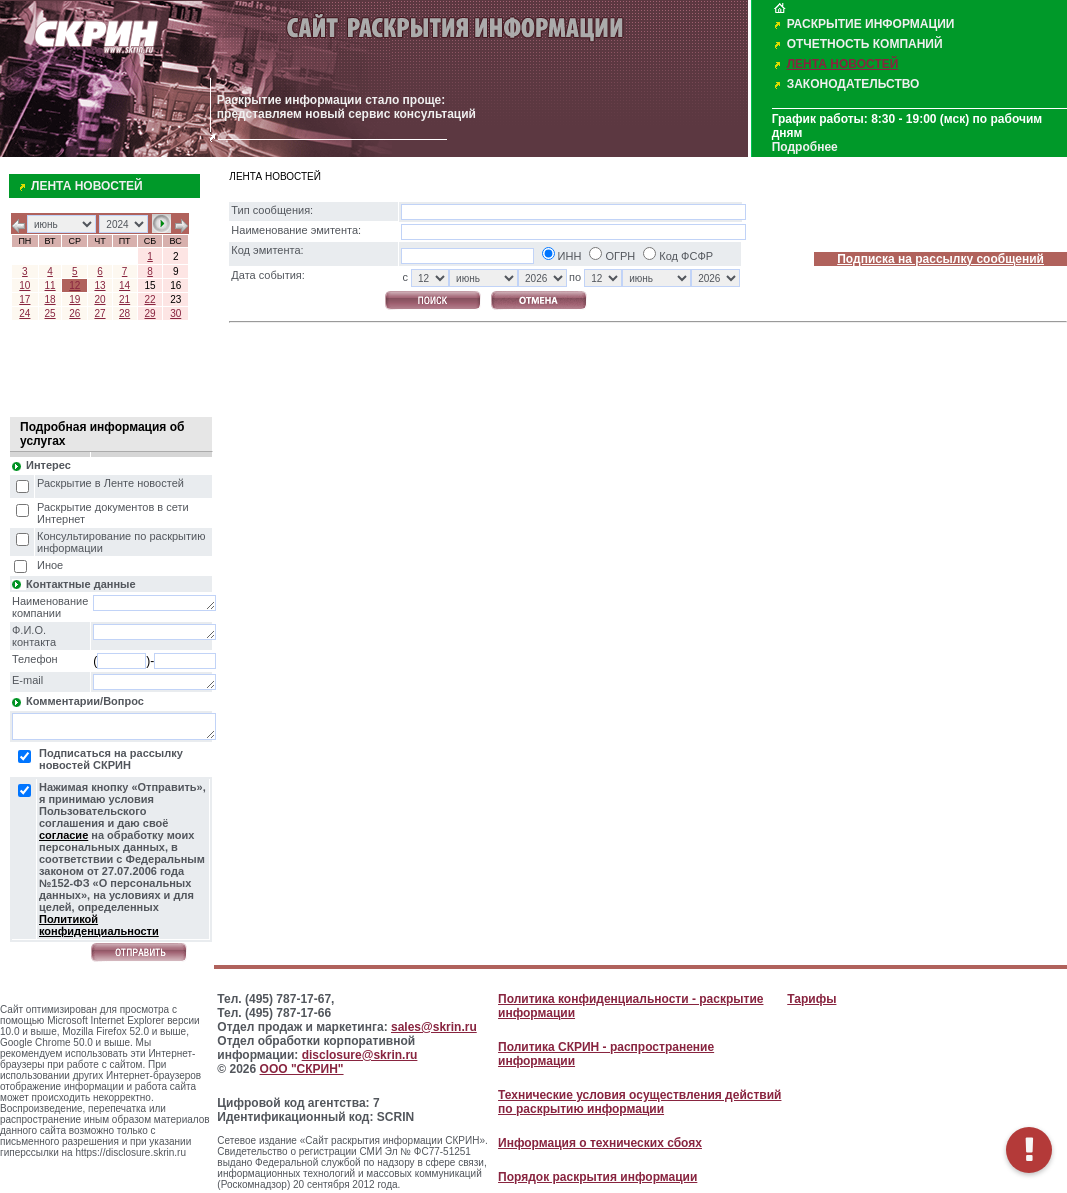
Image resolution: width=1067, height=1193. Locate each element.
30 (175, 313)
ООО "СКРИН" (302, 1069)
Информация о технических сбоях (600, 1143)
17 (24, 299)
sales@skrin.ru (434, 1027)
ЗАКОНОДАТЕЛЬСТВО (853, 84)
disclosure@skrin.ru (360, 1055)
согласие (63, 835)
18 (50, 299)
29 (149, 313)
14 (124, 285)
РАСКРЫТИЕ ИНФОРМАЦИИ (871, 24)
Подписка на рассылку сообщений (940, 259)
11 (50, 285)
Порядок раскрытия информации (597, 1177)
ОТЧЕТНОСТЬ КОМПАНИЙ (865, 44)
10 (24, 285)
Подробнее (805, 147)
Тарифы (811, 999)
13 (99, 285)
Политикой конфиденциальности (99, 925)
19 (74, 299)
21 (124, 299)
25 (50, 313)
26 (74, 313)
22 (149, 299)
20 (99, 299)
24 (24, 313)
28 (124, 313)
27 (99, 313)
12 (74, 285)
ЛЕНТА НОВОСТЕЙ (843, 64)
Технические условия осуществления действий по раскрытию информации (639, 1102)
